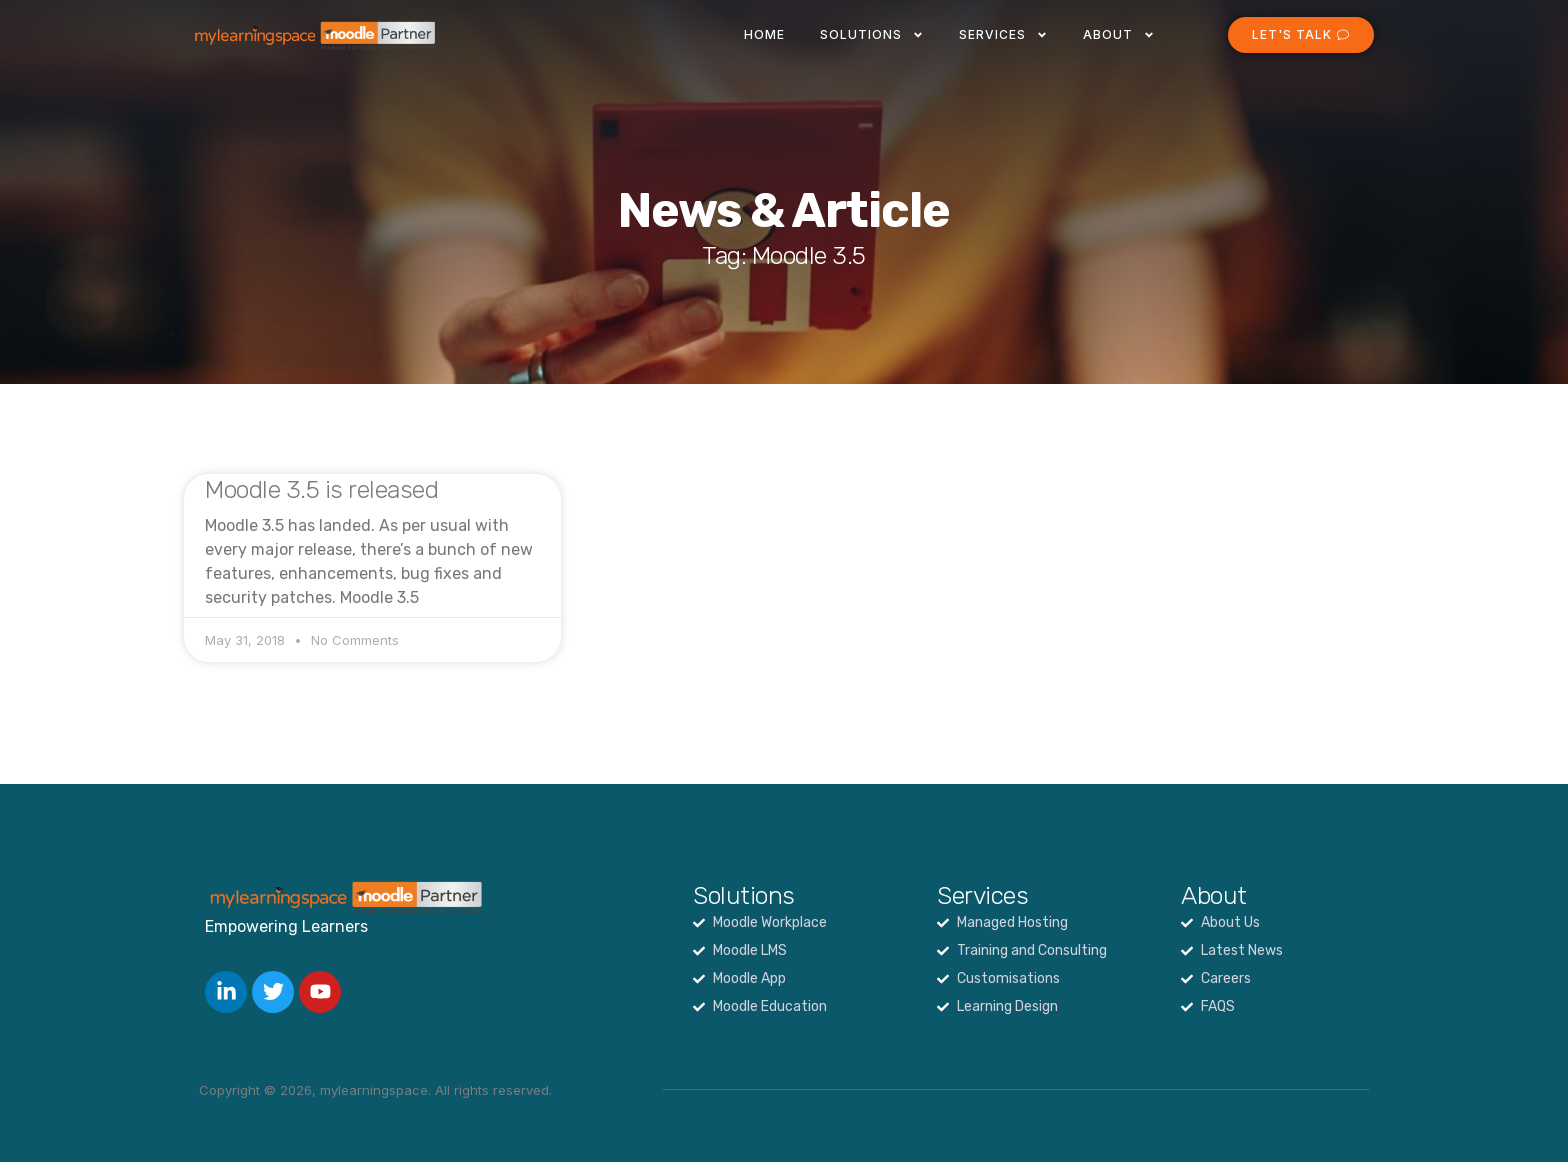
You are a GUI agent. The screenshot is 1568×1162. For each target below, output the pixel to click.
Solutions (872, 35)
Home (764, 34)
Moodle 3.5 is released (321, 489)
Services (1003, 35)
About (1119, 35)
